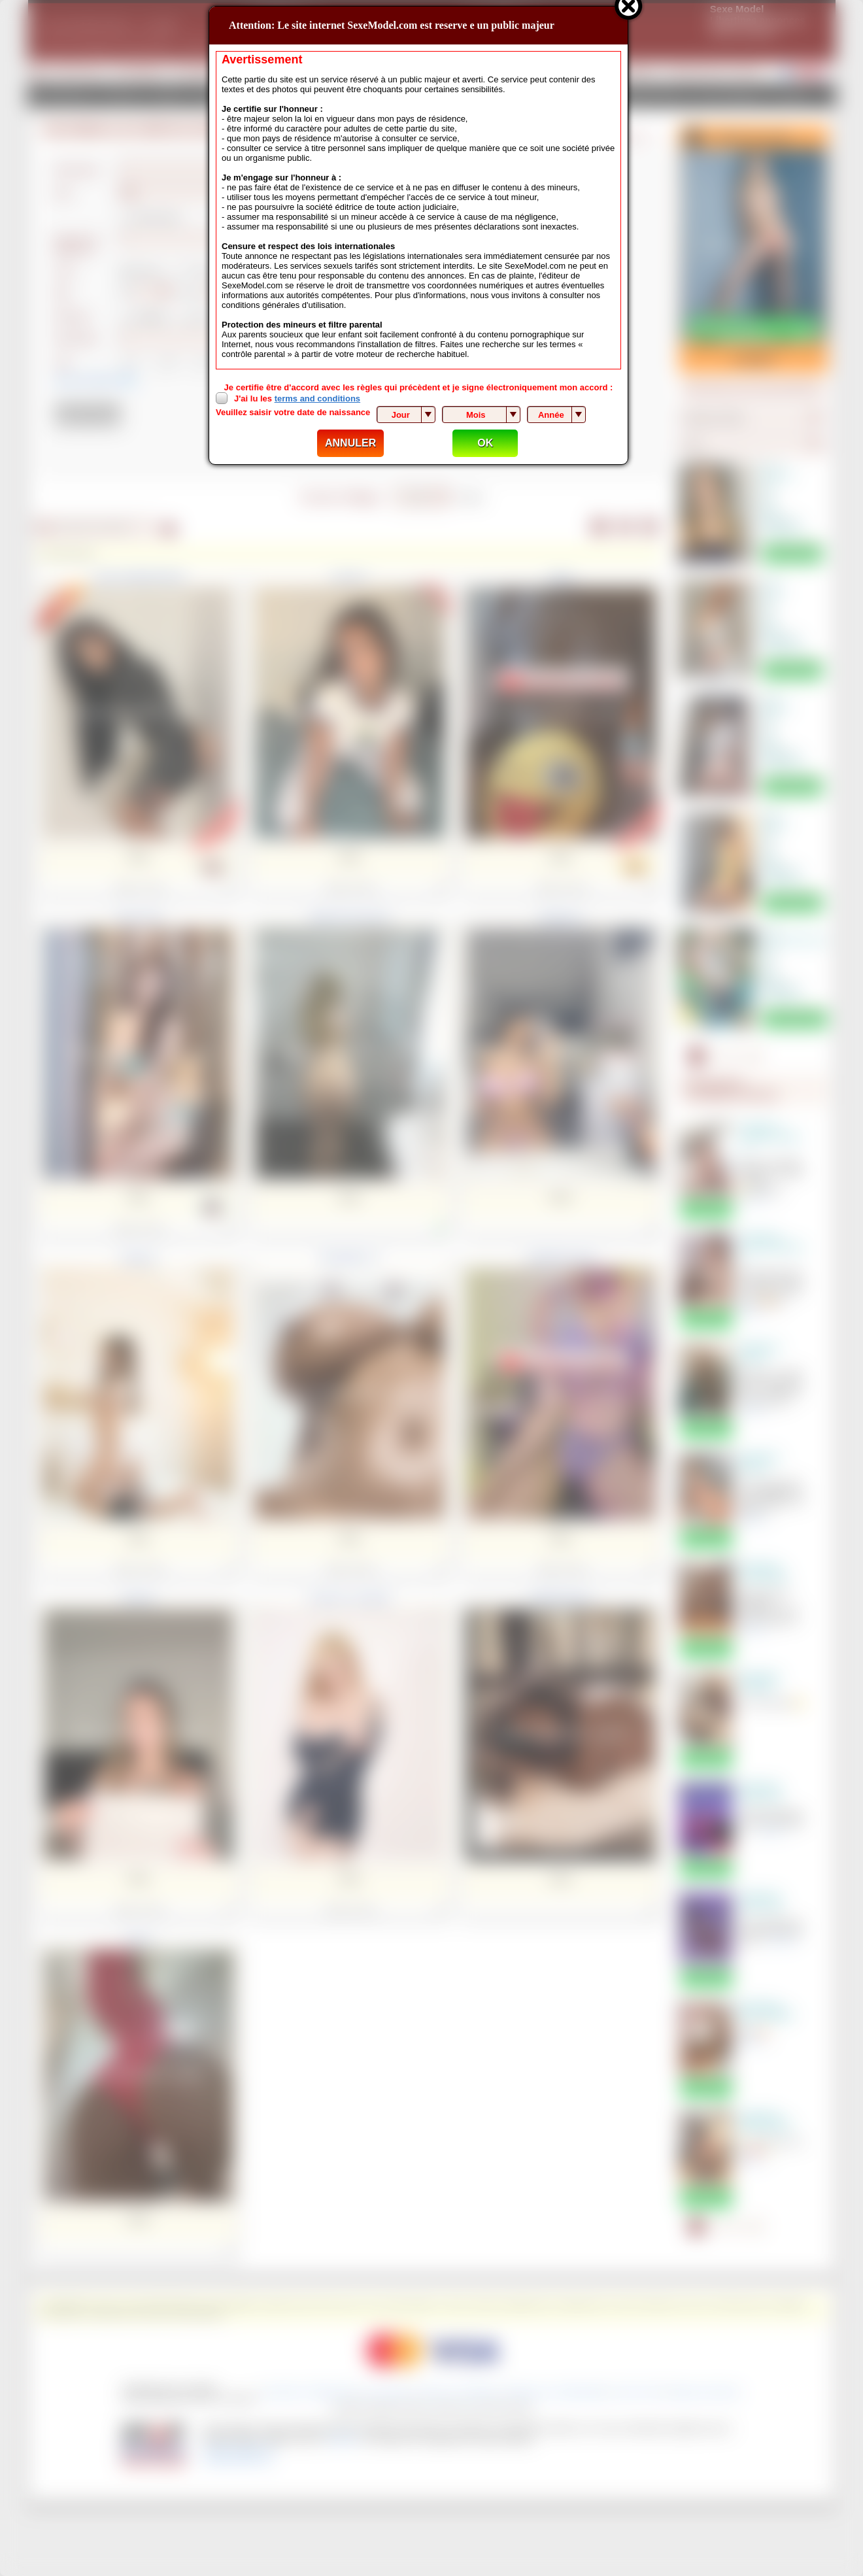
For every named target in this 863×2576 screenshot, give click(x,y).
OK (485, 443)
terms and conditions (317, 398)
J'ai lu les (297, 398)
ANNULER (350, 443)
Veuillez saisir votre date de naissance (293, 412)
